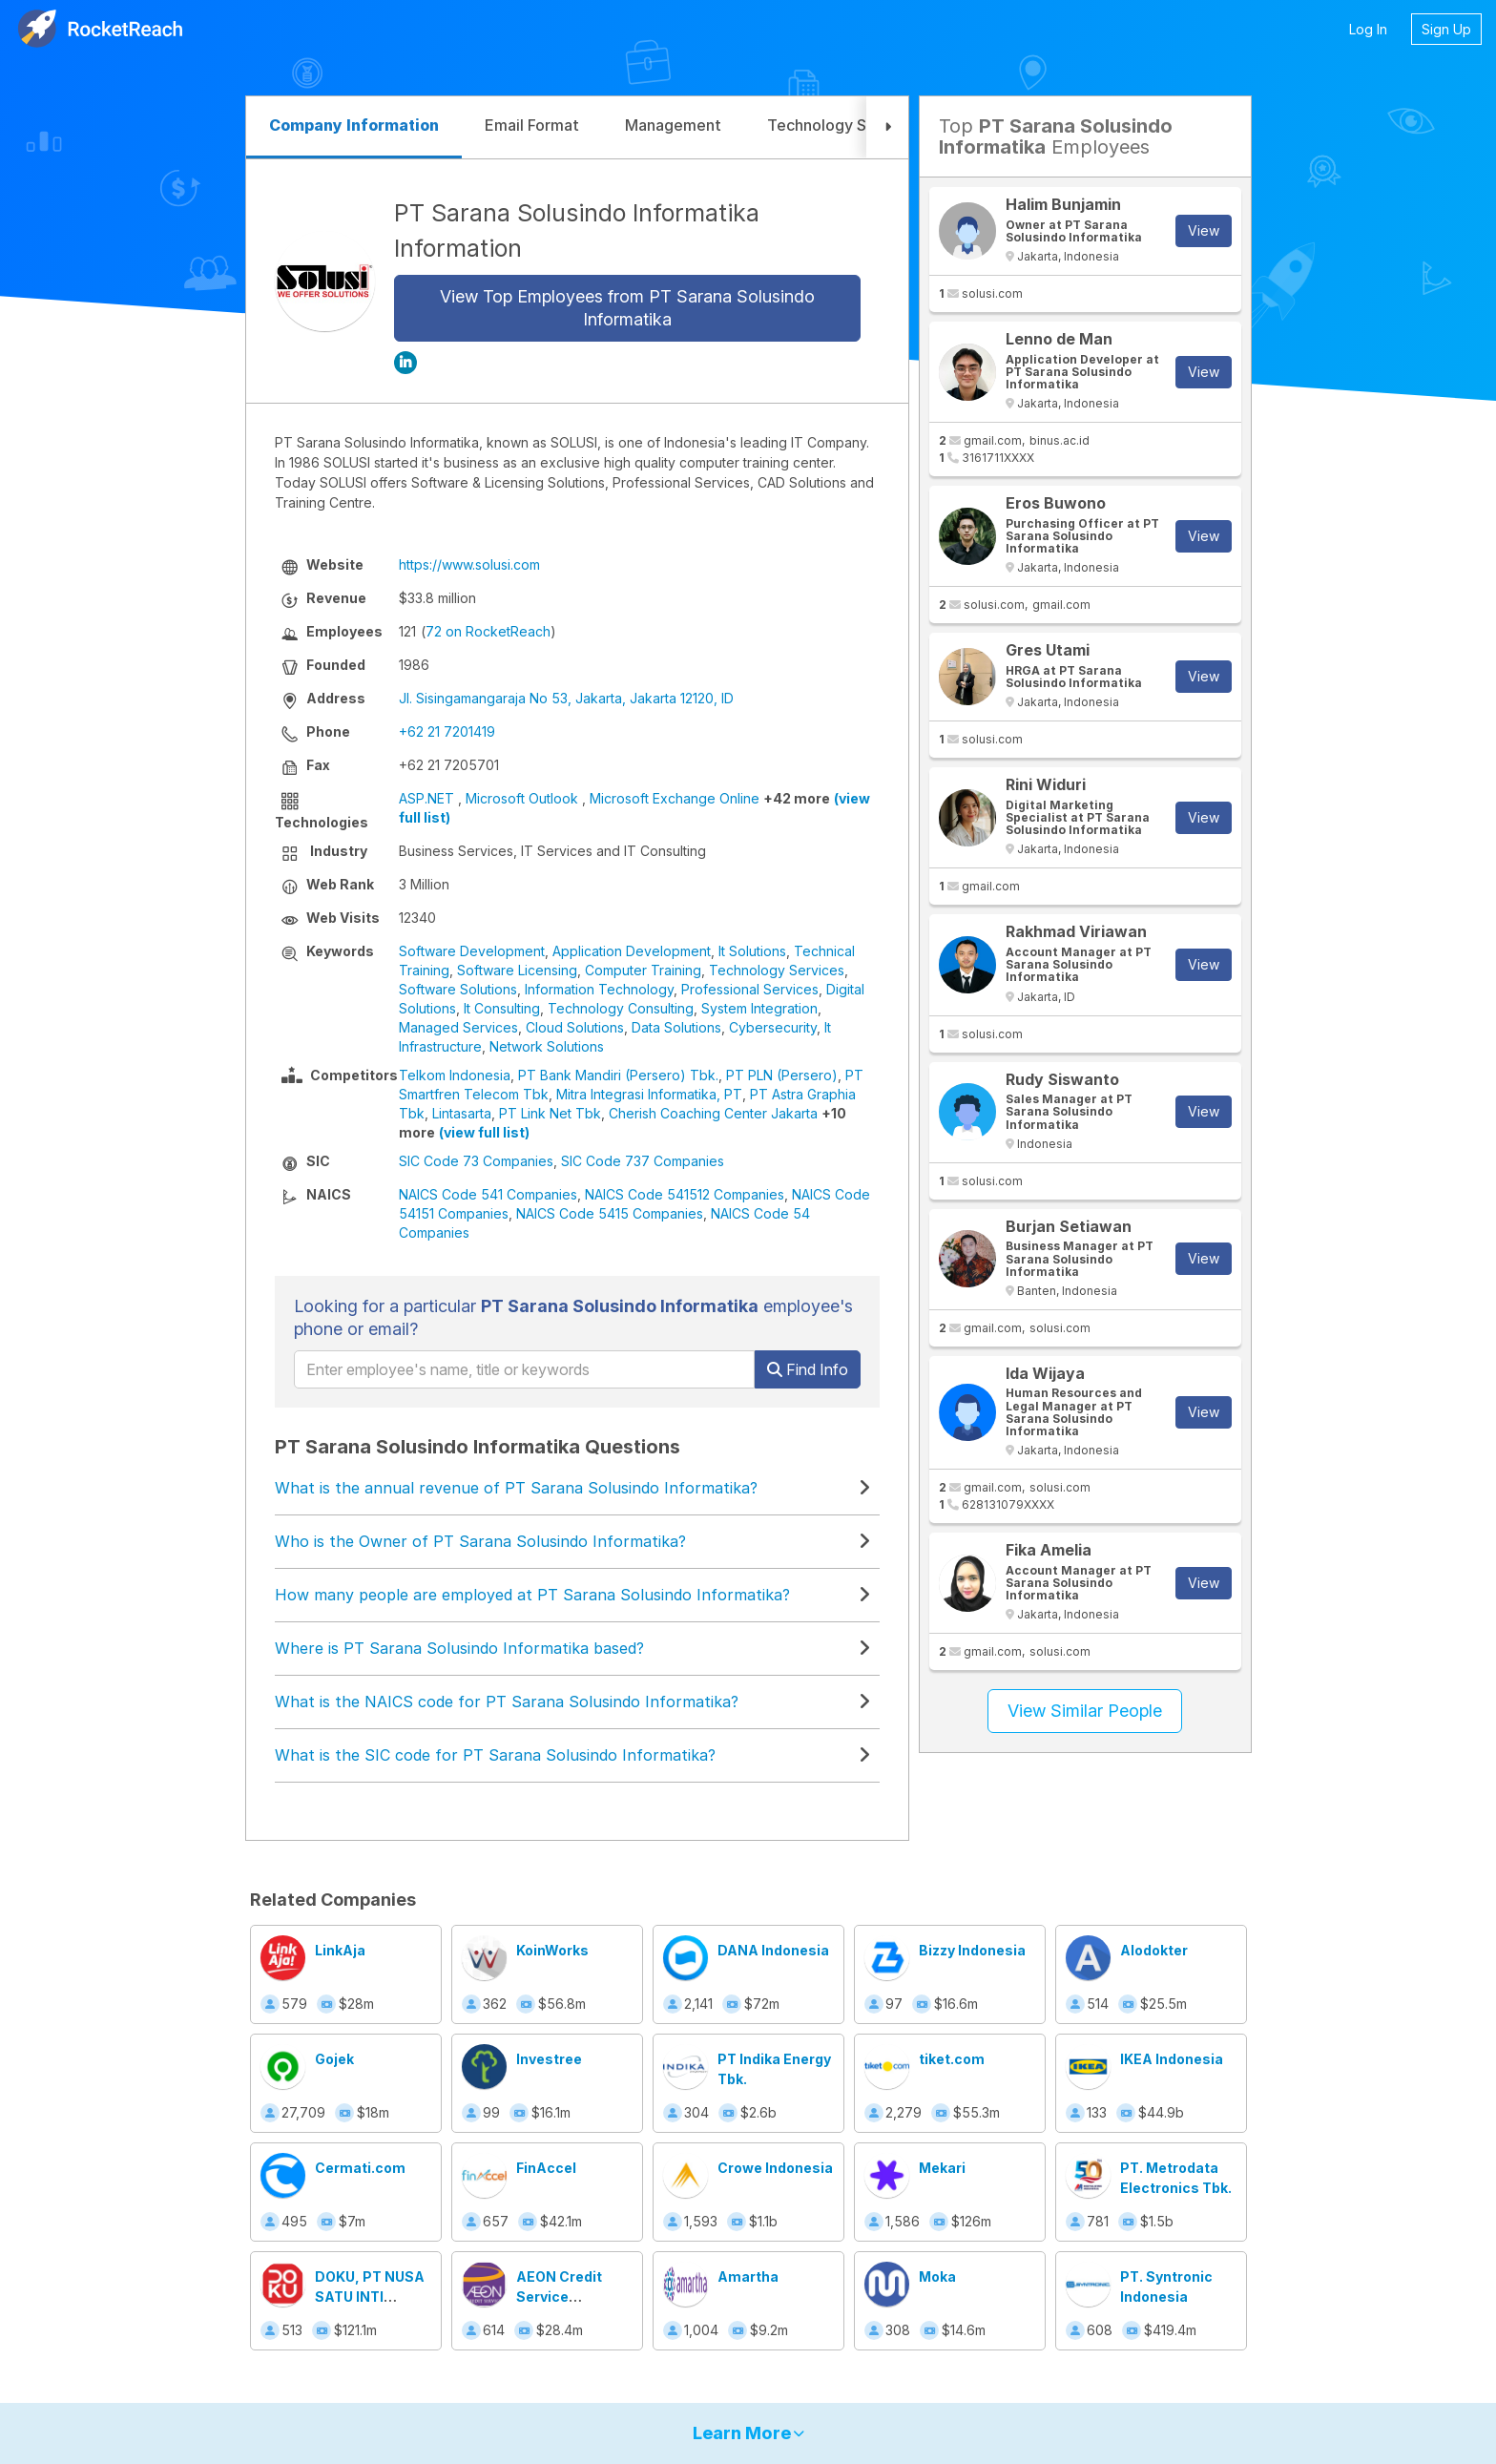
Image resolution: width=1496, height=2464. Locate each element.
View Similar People (1085, 1711)
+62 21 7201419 (447, 731)
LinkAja (340, 1950)
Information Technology (599, 989)
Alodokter (1154, 1950)
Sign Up (1446, 29)
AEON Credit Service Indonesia (559, 2296)
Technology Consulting (621, 1008)
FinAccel (546, 2168)
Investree (549, 2059)
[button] (887, 127)
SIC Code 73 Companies (476, 1161)
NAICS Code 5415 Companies (609, 1213)
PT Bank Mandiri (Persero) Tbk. (618, 1075)
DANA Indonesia (773, 1950)
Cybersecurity (773, 1027)
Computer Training (643, 970)
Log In (1368, 29)
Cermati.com (360, 2168)
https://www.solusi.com (469, 564)
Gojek (334, 2059)
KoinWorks (552, 1950)
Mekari (942, 2168)
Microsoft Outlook (522, 798)
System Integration (759, 1008)
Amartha (748, 2276)
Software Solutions (458, 989)
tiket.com (952, 2059)
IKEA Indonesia (1171, 2059)
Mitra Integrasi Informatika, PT (649, 1094)
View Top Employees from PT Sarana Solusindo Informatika (627, 307)
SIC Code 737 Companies (642, 1161)
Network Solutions (546, 1046)
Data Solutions (676, 1027)
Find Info (807, 1369)
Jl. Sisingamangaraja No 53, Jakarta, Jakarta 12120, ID (566, 698)
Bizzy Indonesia (972, 1950)
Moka (937, 2276)
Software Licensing (517, 970)
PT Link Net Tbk (550, 1113)
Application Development (631, 951)
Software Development (472, 951)
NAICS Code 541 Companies (488, 1194)
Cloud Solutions (575, 1027)
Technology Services (776, 970)
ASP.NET (426, 798)
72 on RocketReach (488, 631)
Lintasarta (461, 1113)
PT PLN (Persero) (782, 1075)
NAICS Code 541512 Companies (684, 1194)
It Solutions (752, 951)
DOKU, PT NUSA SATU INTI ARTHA (370, 2296)
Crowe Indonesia (775, 2168)
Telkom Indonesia (454, 1075)
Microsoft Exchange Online (674, 798)
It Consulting (502, 1008)
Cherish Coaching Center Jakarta (713, 1113)
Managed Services (458, 1027)
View (1203, 230)
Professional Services (750, 989)
